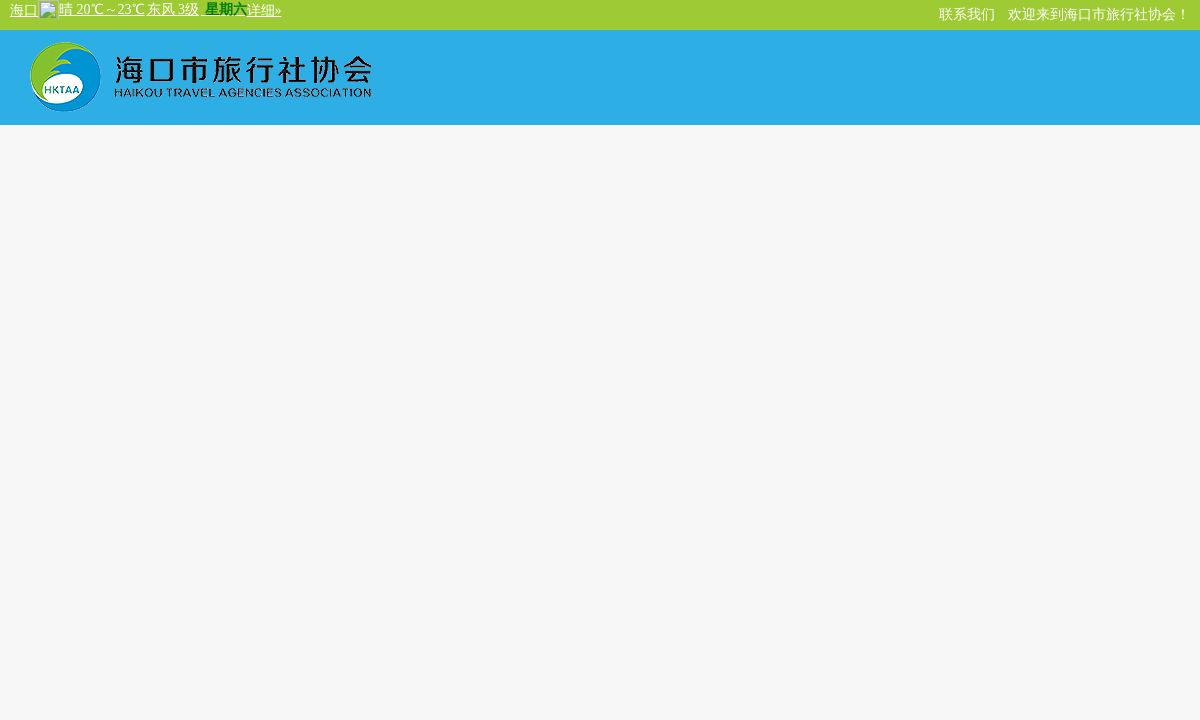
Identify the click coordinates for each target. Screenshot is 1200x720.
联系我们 (967, 14)
